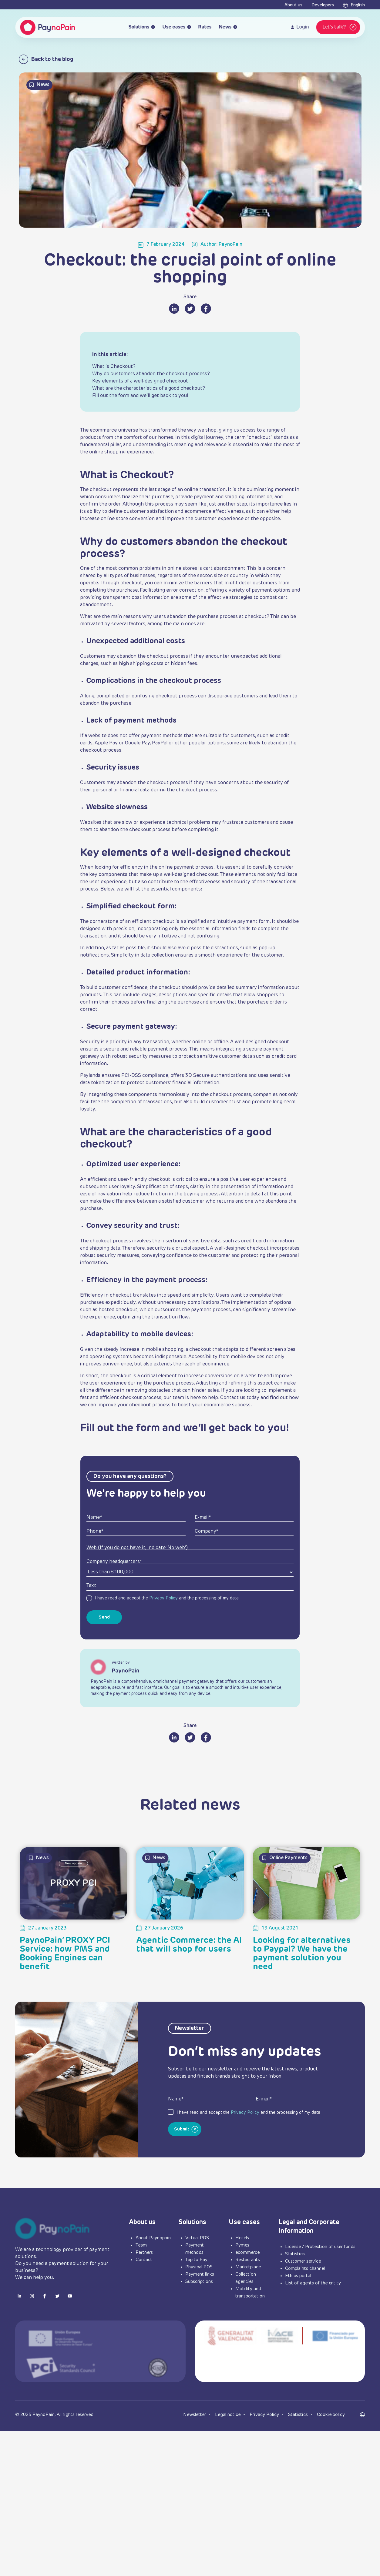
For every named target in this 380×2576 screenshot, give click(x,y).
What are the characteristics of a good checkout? (148, 388)
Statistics (295, 2254)
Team (141, 2245)
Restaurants (247, 2259)
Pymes (242, 2245)
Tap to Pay (196, 2259)
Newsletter (195, 2414)
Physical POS (199, 2267)
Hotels (242, 2238)
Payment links (199, 2274)
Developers (322, 5)
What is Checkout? (114, 366)
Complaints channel (305, 2268)
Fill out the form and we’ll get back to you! (140, 395)
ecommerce (247, 2252)
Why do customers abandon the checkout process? (151, 374)
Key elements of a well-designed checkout (140, 381)
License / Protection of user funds (320, 2246)
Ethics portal (298, 2276)
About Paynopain (153, 2238)
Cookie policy (331, 2414)
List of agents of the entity (313, 2283)
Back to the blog (46, 59)
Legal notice (228, 2414)
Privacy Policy (163, 1598)
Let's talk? (340, 27)
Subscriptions (199, 2281)
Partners (144, 2252)
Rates (205, 27)
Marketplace (248, 2267)
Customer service (303, 2261)
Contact (144, 2259)
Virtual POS (197, 2238)
